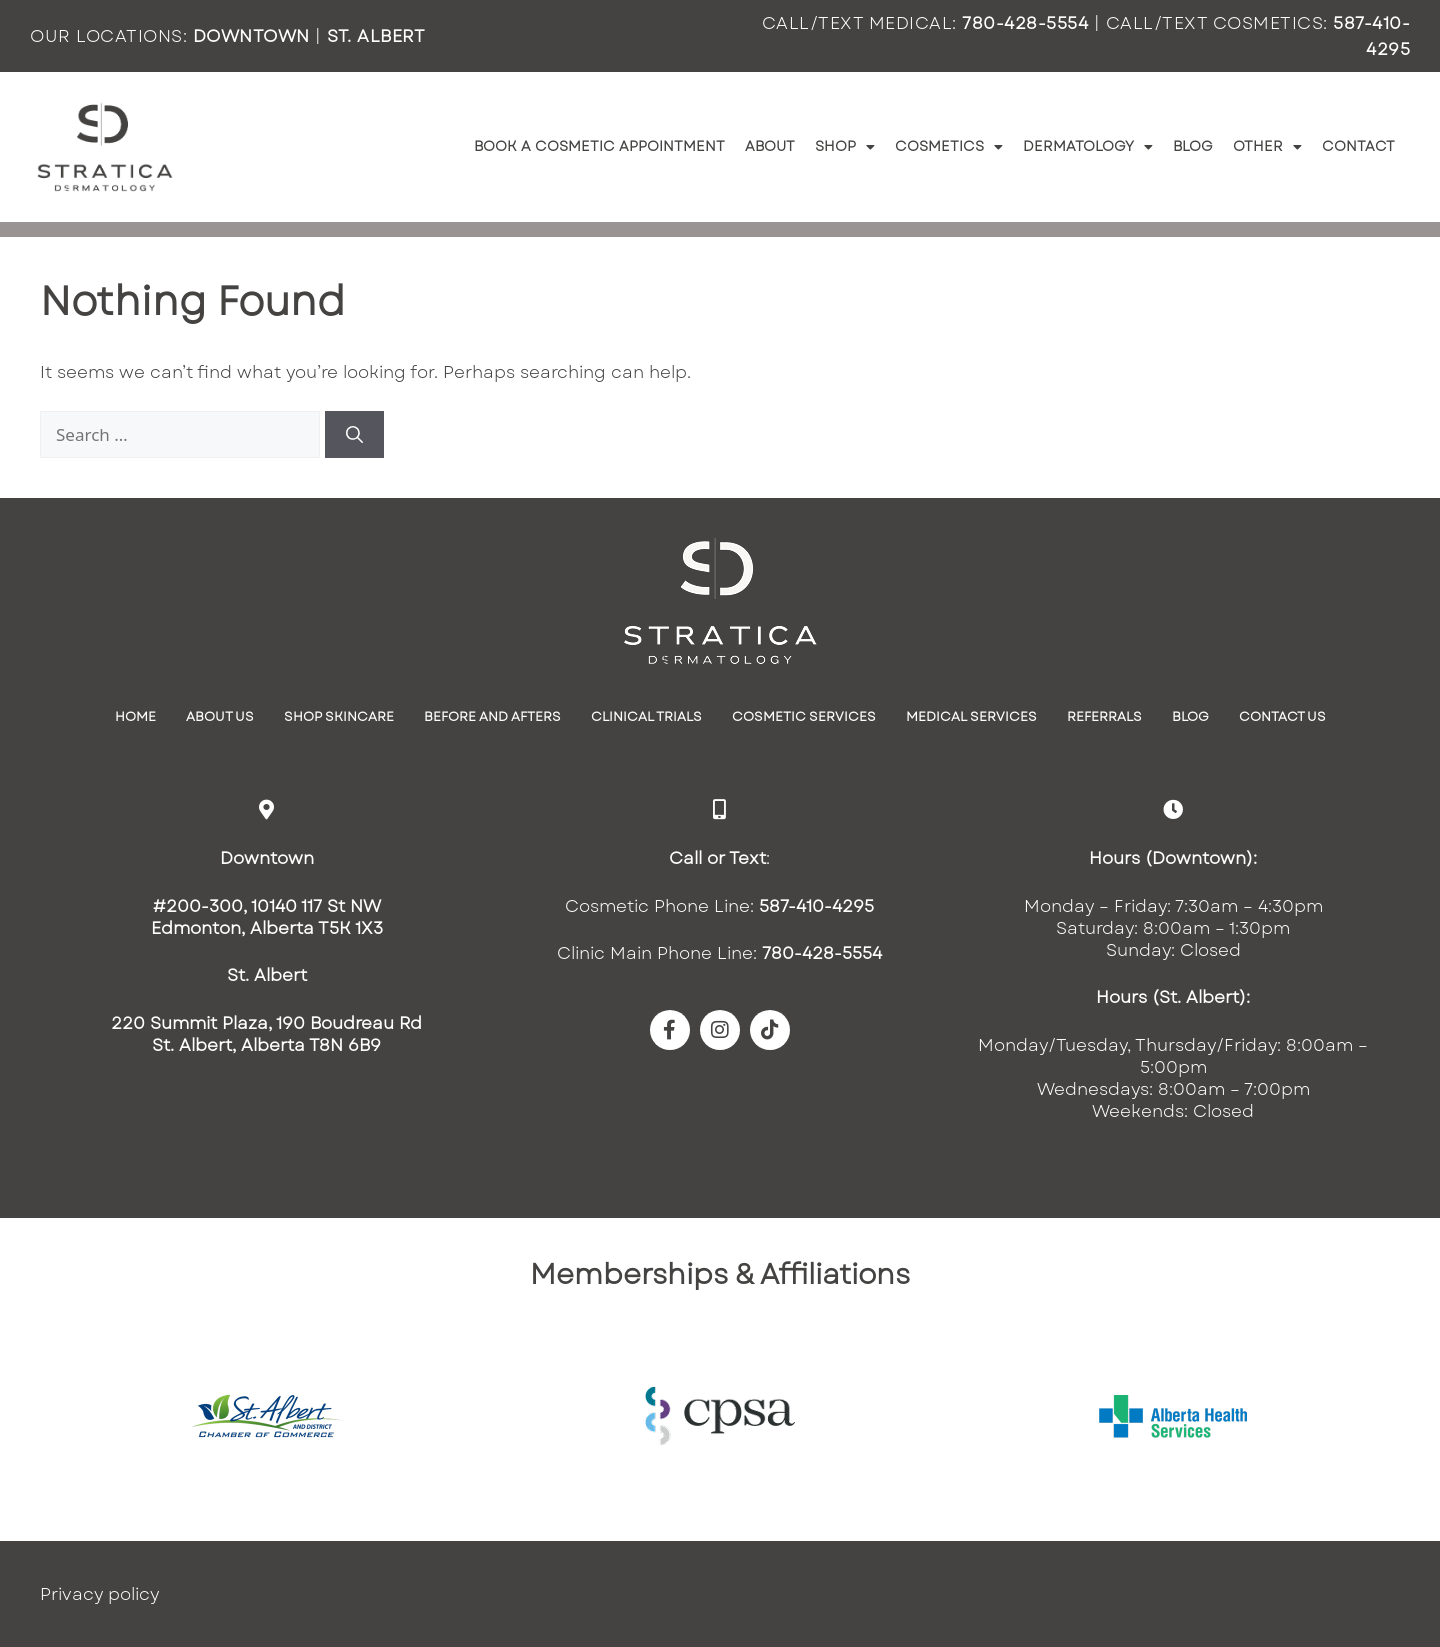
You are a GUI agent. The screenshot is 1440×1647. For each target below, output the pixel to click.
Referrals (1104, 716)
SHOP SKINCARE (339, 716)
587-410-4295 (816, 906)
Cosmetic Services (804, 716)
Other (1267, 147)
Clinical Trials (646, 716)
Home (135, 716)
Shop (845, 147)
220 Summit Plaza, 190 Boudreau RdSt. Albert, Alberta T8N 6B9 (266, 1034)
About (770, 146)
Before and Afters (492, 716)
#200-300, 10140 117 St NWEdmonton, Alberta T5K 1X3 (267, 917)
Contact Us (1282, 716)
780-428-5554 (1025, 23)
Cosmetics (949, 147)
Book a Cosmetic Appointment (599, 146)
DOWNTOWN (251, 36)
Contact (1358, 146)
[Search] (354, 435)
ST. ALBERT (376, 36)
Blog (1193, 146)
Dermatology (1088, 147)
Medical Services (971, 716)
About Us (220, 716)
